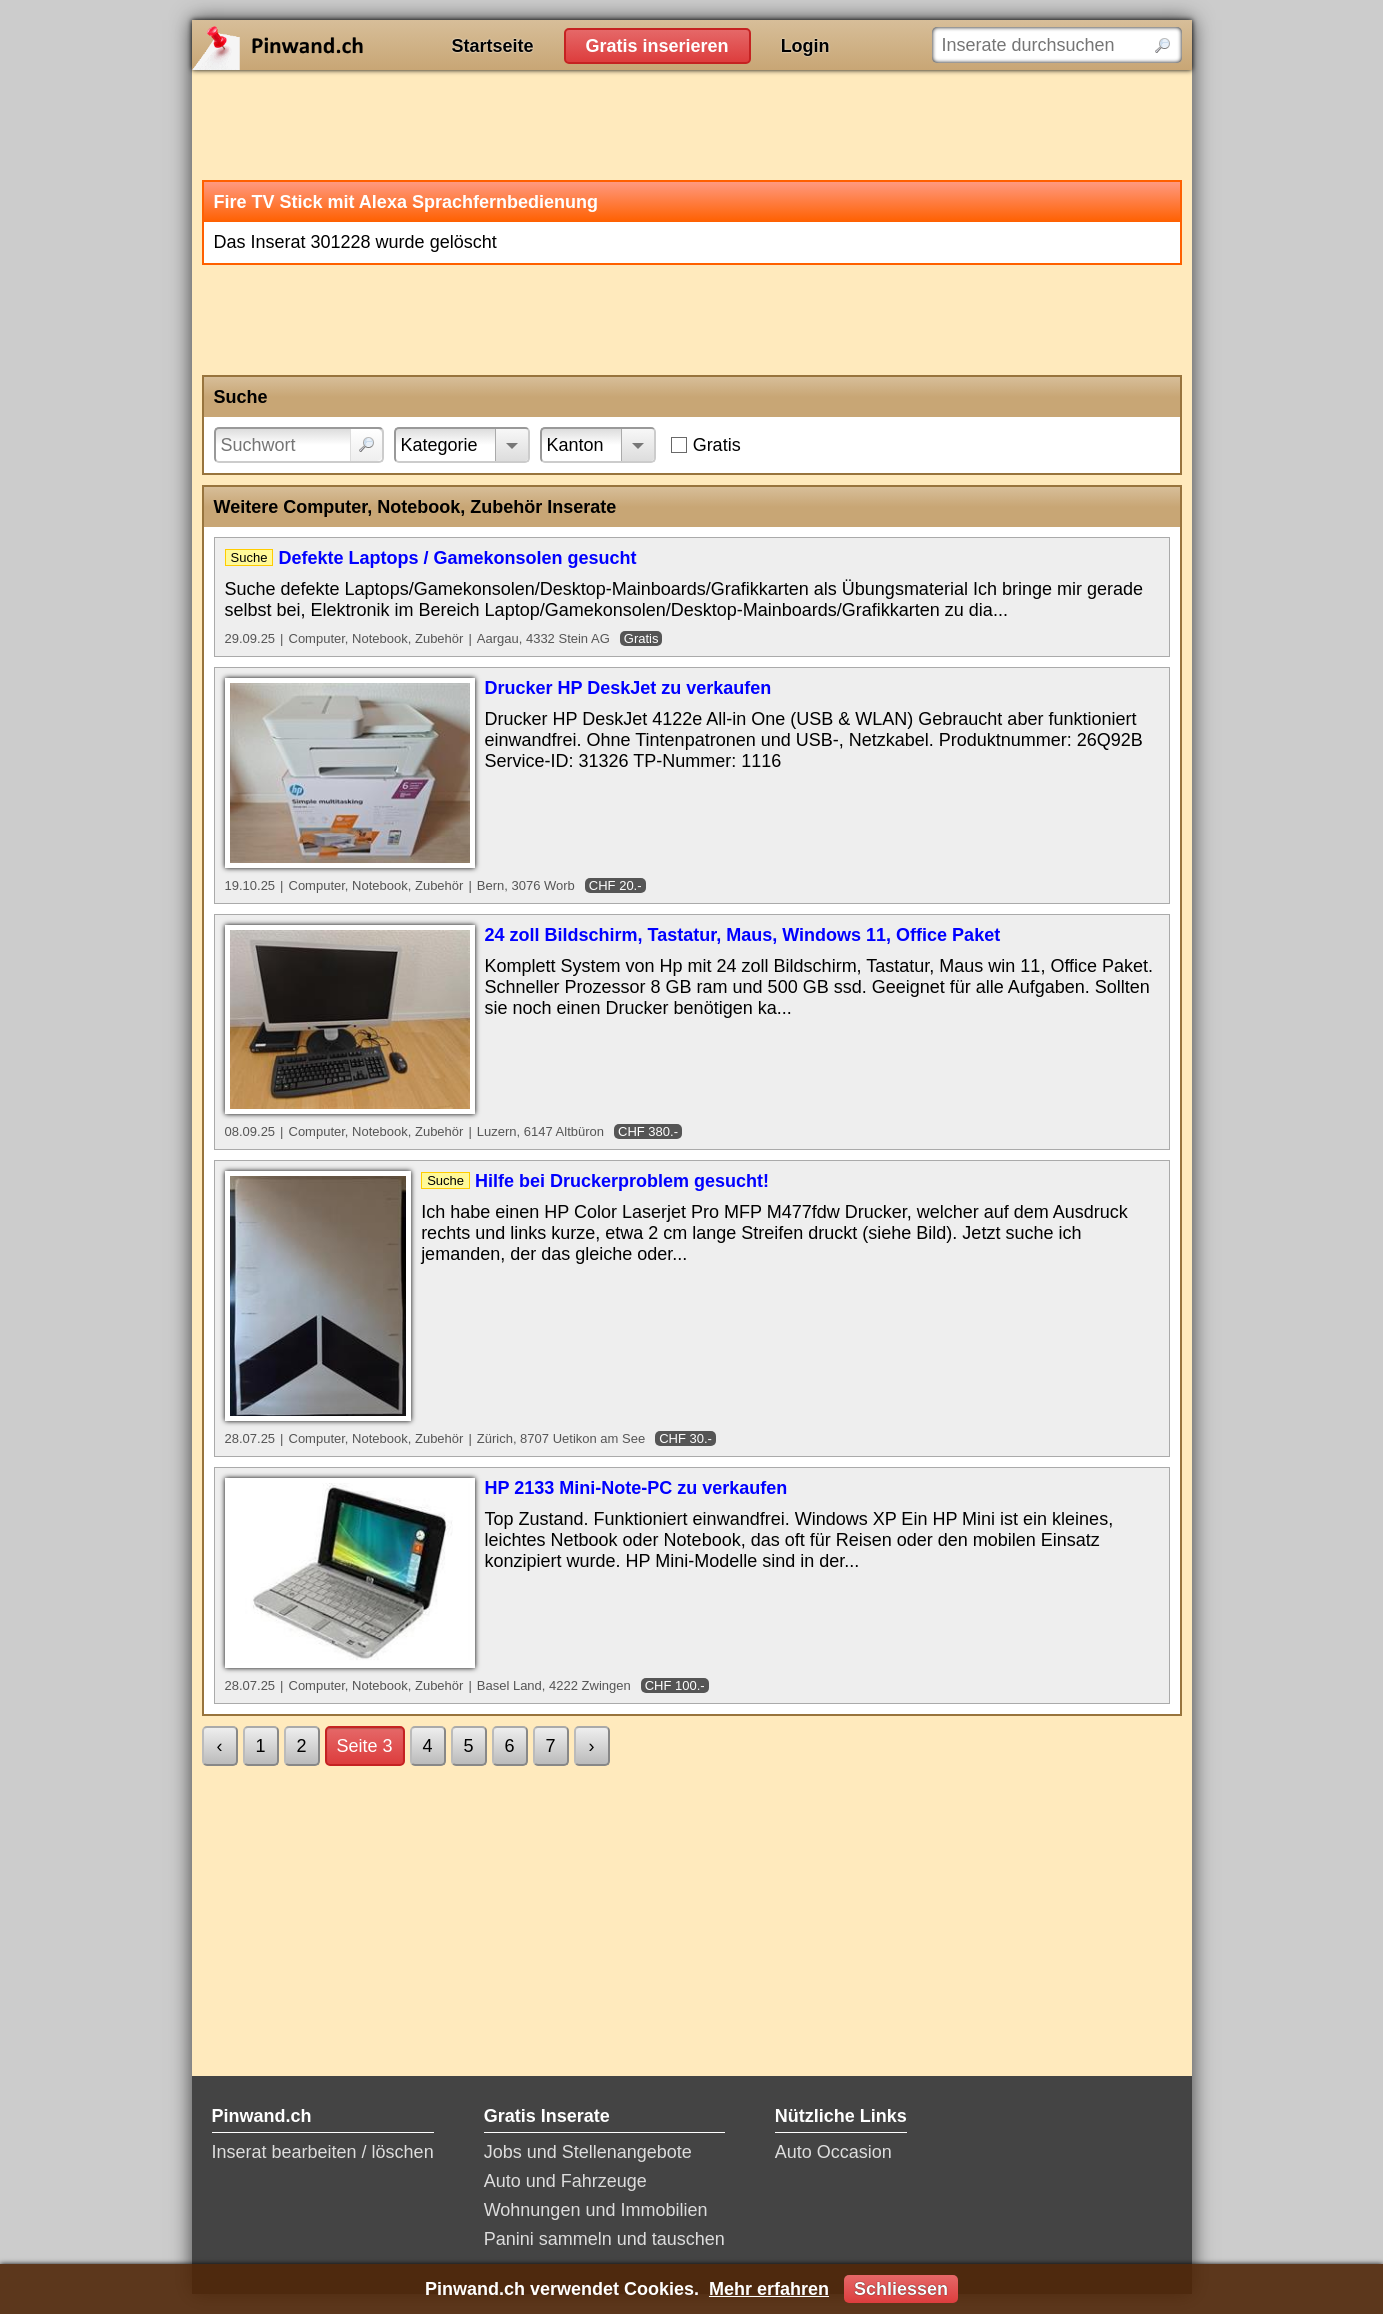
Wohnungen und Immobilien (596, 2210)
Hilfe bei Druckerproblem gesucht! (622, 1181)
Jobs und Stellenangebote (588, 2152)
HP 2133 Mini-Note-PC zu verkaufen (636, 1488)
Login (805, 46)
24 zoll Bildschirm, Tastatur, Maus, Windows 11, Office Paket (743, 935)
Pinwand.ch (342, 45)
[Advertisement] (692, 125)
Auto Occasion (833, 2152)
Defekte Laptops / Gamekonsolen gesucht (457, 558)
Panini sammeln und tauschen (604, 2239)
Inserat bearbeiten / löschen (323, 2152)
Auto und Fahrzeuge (565, 2181)
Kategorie (439, 445)
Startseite (493, 46)
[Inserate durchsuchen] (1057, 45)
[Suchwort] (299, 445)
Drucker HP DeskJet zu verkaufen (628, 688)
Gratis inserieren (657, 46)
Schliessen (901, 2289)
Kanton (575, 445)
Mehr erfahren (769, 2289)
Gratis (717, 445)
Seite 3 (365, 1746)
